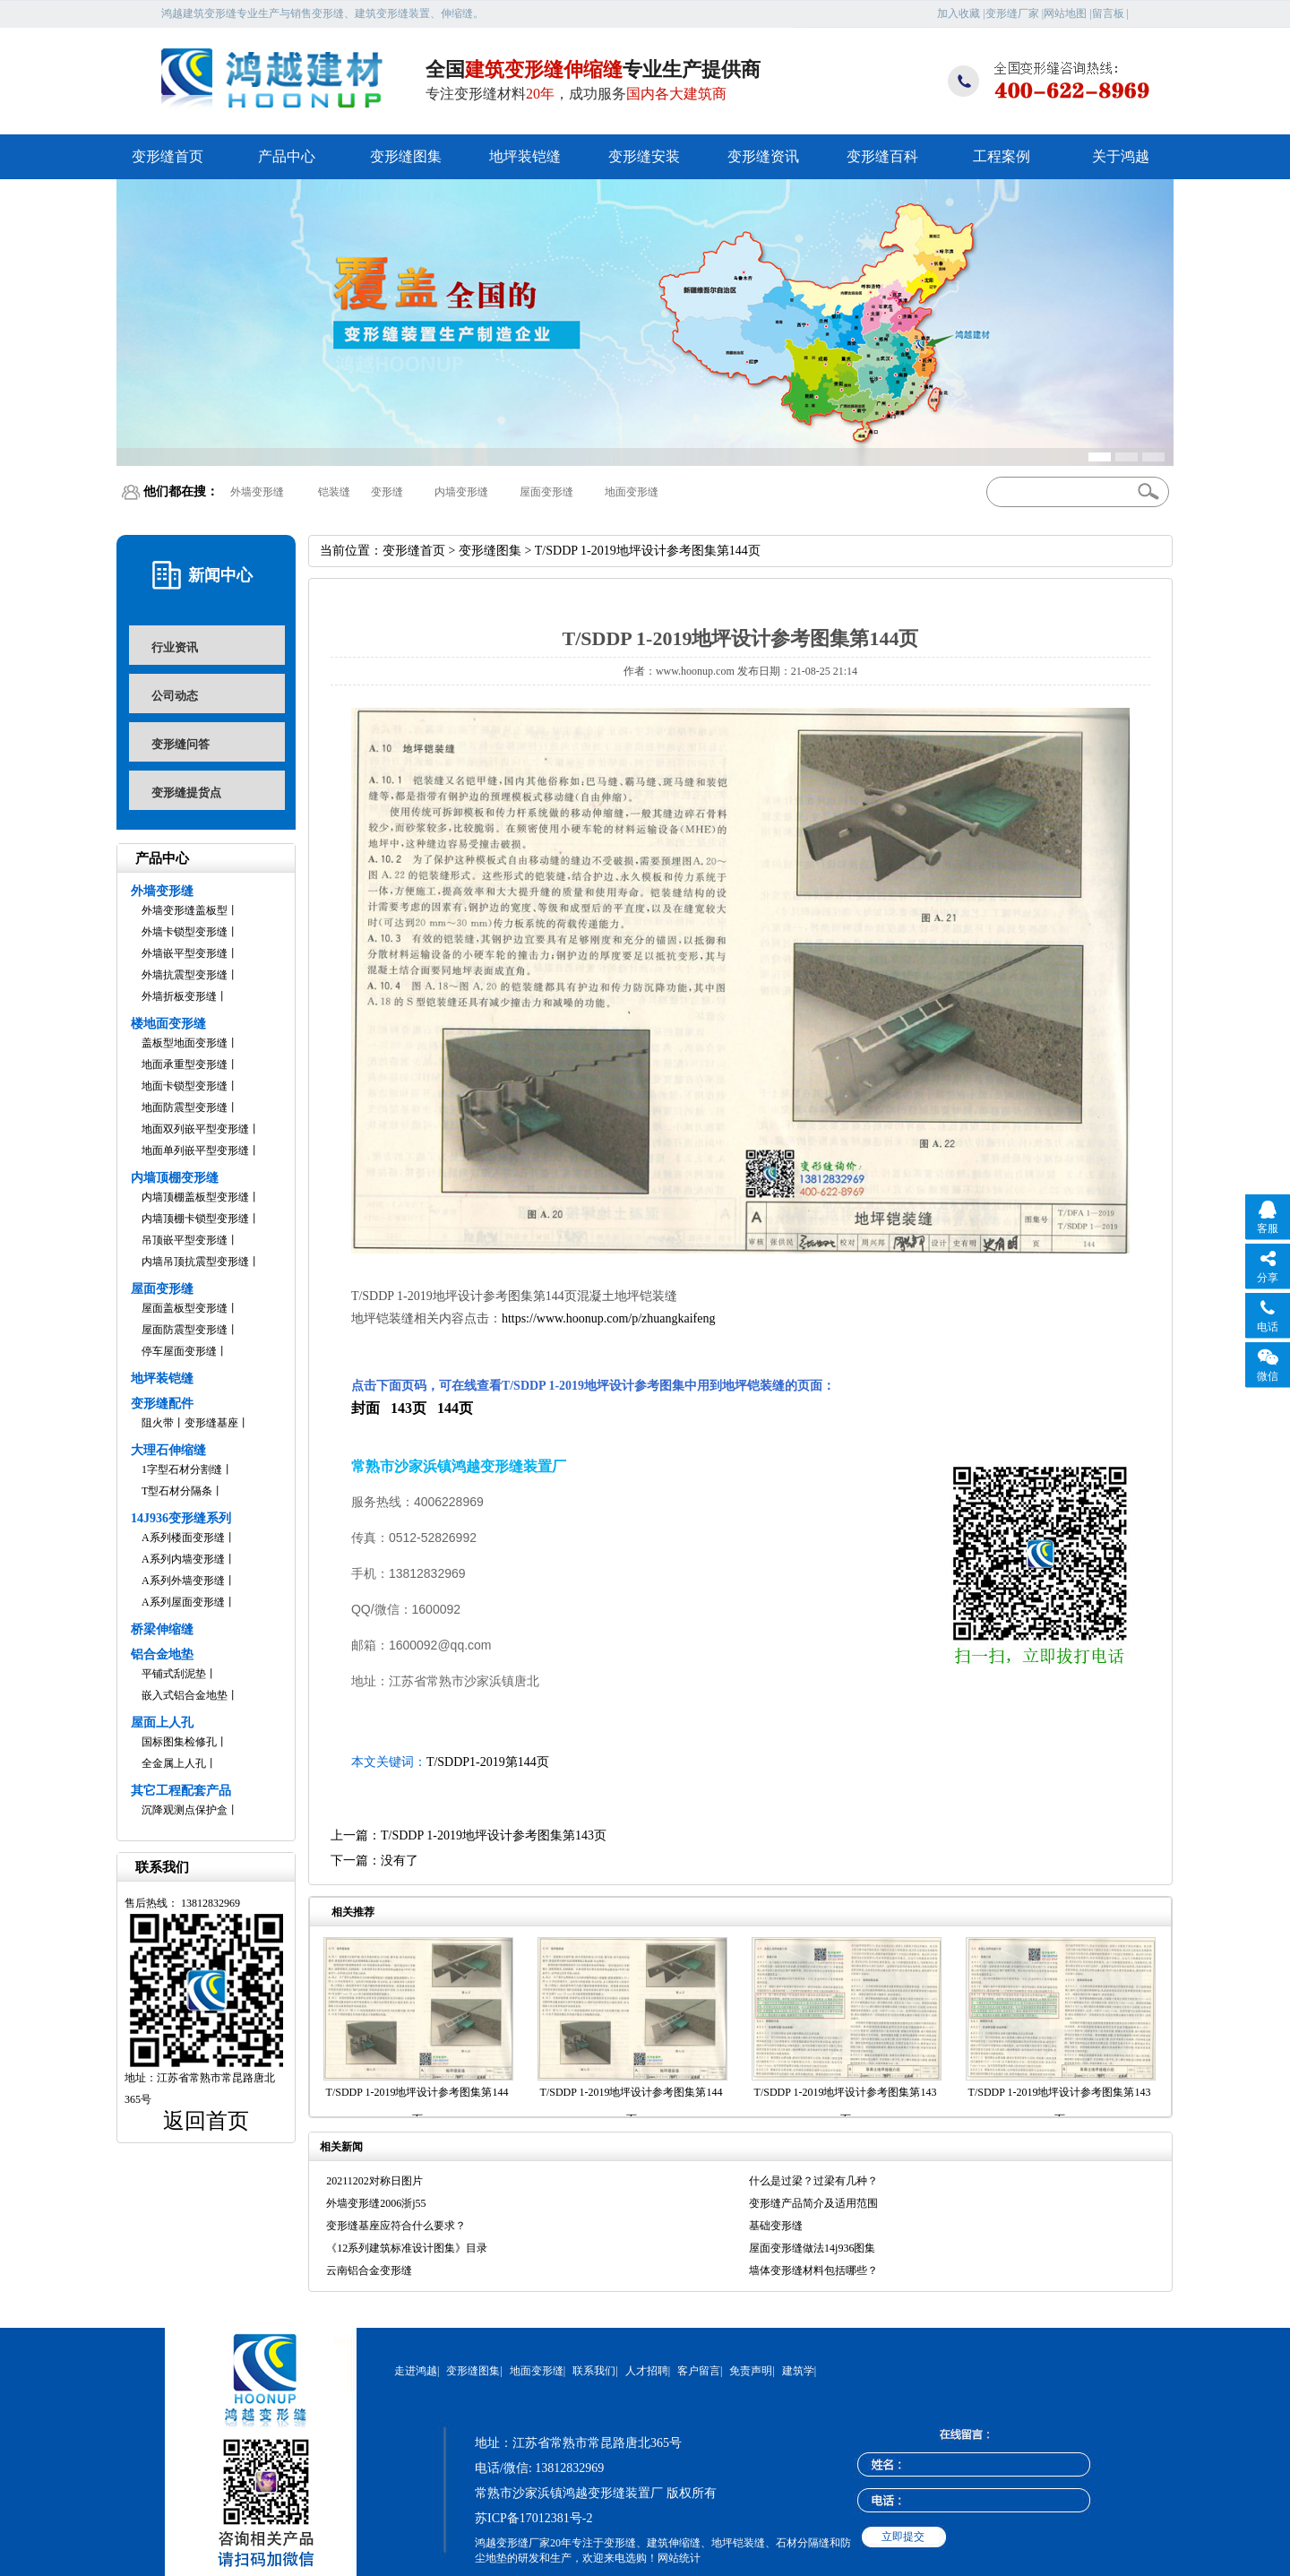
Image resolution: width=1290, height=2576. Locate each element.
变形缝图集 (406, 156)
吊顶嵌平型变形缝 (185, 1240)
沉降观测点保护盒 (185, 1810)
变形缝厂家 (1012, 13)
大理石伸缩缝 (168, 1450)
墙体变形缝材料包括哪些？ (813, 2270)
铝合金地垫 (162, 1654)
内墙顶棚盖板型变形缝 (195, 1197)
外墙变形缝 (257, 492)
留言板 (1108, 13)
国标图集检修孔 (179, 1742)
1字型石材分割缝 (182, 1469)
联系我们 (593, 2371)
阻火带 (158, 1423)
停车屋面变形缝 (179, 1351)
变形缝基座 (211, 1423)
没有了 (399, 1860)
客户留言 (698, 2371)
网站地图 (1065, 13)
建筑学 (798, 2371)
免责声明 (750, 2371)
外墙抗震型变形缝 (185, 975)
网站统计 (679, 2558)
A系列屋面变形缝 (183, 1602)
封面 (365, 1408)
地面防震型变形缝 (185, 1107)
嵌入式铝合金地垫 (185, 1695)
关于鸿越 (1120, 156)
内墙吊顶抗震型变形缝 (195, 1261)
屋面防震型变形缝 (185, 1329)
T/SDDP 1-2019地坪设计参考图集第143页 (493, 1835)
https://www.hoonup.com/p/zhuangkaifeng (609, 1318)
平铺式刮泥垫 (174, 1673)
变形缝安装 (644, 156)
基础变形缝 (776, 2225)
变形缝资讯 (763, 156)
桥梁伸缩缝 (162, 1629)
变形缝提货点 (186, 792)
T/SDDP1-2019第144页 (487, 1762)
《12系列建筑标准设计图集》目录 (406, 2248)
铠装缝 (334, 492)
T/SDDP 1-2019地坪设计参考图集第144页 (417, 2105)
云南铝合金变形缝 (369, 2270)
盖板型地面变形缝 (185, 1043)
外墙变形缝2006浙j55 (376, 2203)
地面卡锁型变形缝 (185, 1086)
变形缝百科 (882, 156)
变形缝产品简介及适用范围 (813, 2203)
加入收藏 (958, 13)
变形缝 (387, 492)
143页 (408, 1408)
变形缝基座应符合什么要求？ (396, 2225)
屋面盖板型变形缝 (185, 1308)
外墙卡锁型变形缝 (185, 932)
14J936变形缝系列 (181, 1518)
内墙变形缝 (461, 492)
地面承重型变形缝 (185, 1064)
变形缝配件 (162, 1403)
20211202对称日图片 (374, 2181)
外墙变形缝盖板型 (185, 910)
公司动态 (174, 695)
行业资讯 (174, 647)
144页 (455, 1408)
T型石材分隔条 (177, 1491)
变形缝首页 (167, 156)
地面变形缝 (631, 492)
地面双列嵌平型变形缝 (195, 1129)
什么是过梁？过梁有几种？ (813, 2181)
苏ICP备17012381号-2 (533, 2518)
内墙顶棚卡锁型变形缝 (195, 1218)
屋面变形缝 (546, 492)
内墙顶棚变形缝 (175, 1178)
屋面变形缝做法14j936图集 (812, 2248)
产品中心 (286, 156)
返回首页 (206, 2121)
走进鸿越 (415, 2371)
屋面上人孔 (162, 1722)
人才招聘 (646, 2371)
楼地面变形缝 (168, 1023)
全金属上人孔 (174, 1763)
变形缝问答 (180, 744)
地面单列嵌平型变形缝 (195, 1150)
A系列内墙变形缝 (183, 1559)
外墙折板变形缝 (179, 996)
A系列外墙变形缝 (183, 1580)
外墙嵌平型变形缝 (185, 953)
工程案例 (1001, 156)
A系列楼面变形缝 (183, 1537)
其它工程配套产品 (181, 1790)
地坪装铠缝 (525, 156)
